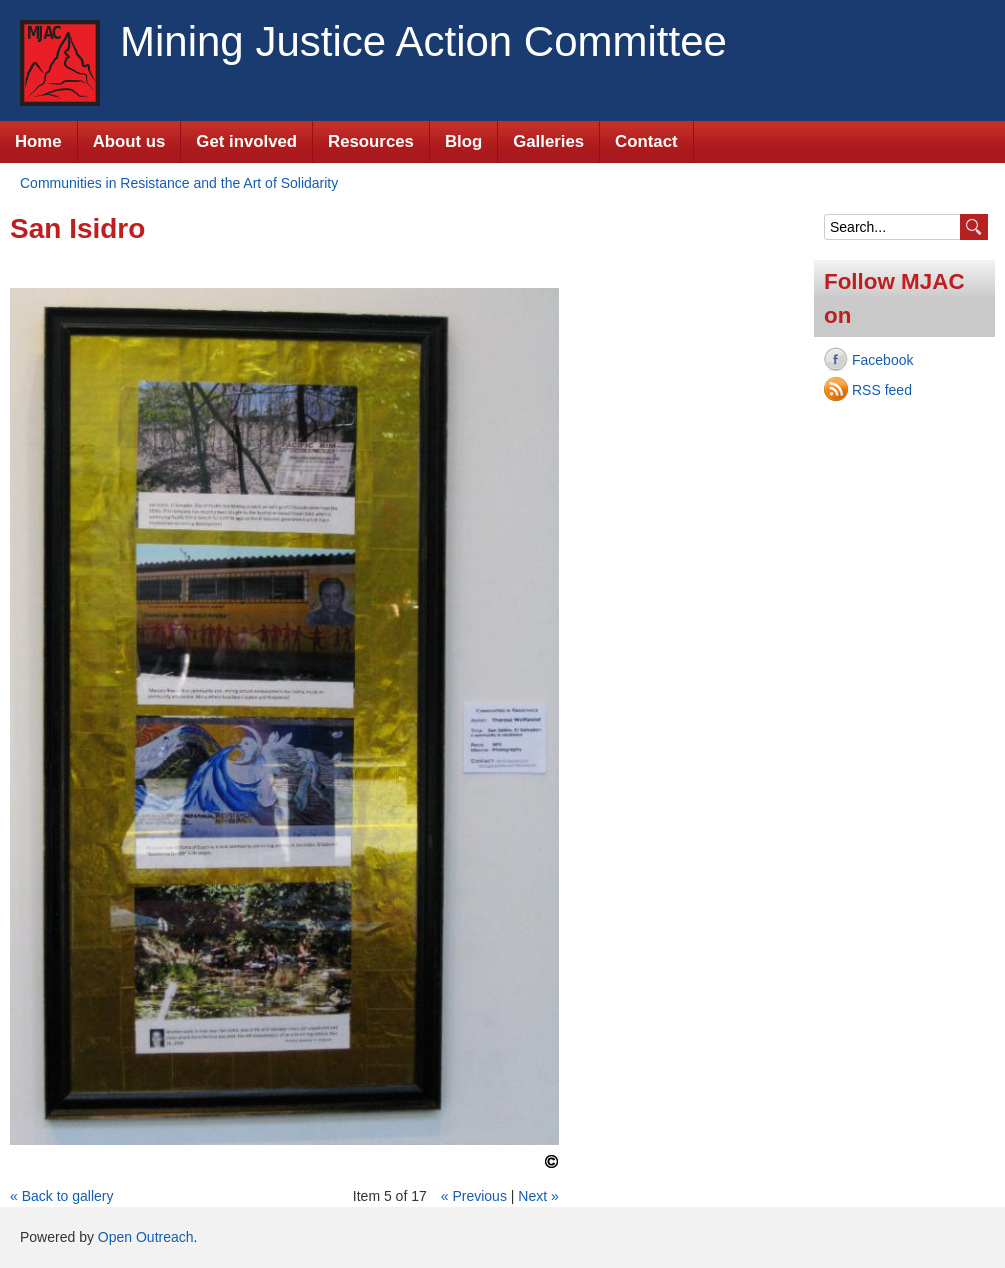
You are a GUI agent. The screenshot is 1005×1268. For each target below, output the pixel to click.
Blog (463, 141)
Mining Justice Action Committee (423, 41)
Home (38, 141)
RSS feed (882, 390)
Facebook (882, 360)
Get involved (246, 141)
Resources (371, 141)
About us (129, 141)
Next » (538, 1196)
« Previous (474, 1196)
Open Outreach (146, 1237)
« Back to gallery (62, 1196)
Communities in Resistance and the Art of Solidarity (179, 183)
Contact (646, 141)
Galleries (548, 141)
